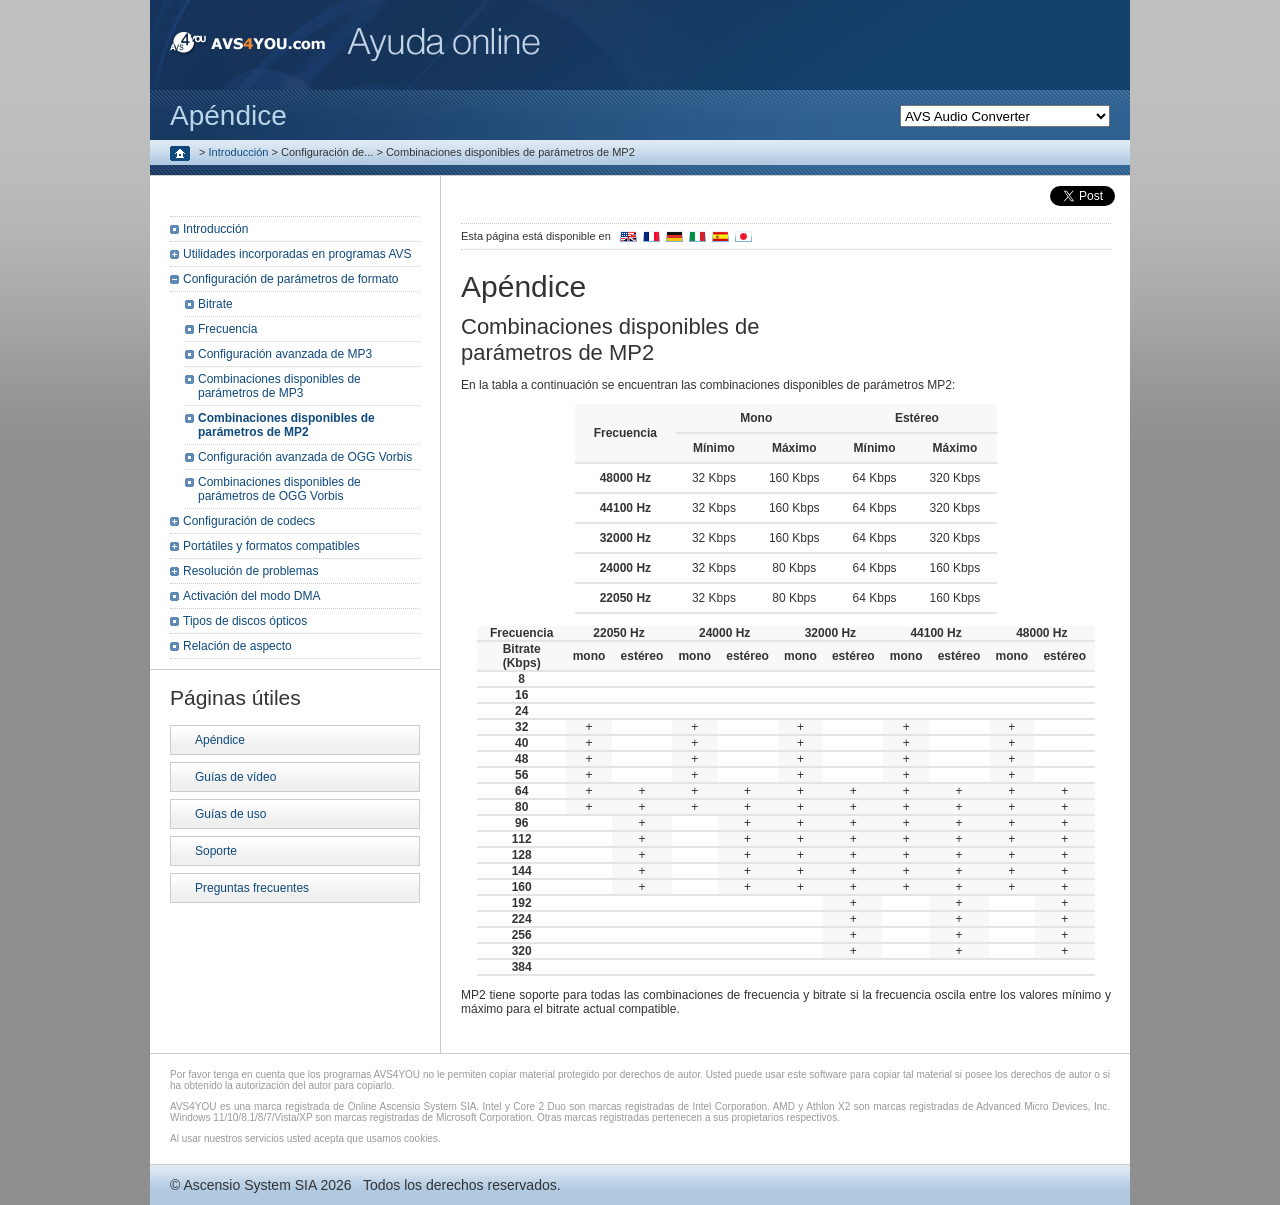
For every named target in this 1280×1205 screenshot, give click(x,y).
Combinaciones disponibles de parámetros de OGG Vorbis (279, 489)
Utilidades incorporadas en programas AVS (297, 254)
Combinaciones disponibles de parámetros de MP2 (286, 425)
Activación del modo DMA (251, 596)
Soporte (216, 851)
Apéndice (220, 740)
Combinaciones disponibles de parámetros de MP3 (279, 386)
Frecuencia (227, 329)
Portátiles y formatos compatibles (271, 546)
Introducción (239, 152)
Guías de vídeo (235, 777)
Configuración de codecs (249, 521)
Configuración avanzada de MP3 (285, 354)
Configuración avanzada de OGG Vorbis (305, 457)
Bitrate (215, 304)
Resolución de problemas (250, 571)
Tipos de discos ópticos (245, 621)
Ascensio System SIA (249, 1185)
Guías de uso (230, 814)
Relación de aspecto (237, 646)
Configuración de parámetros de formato (290, 279)
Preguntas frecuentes (252, 888)
